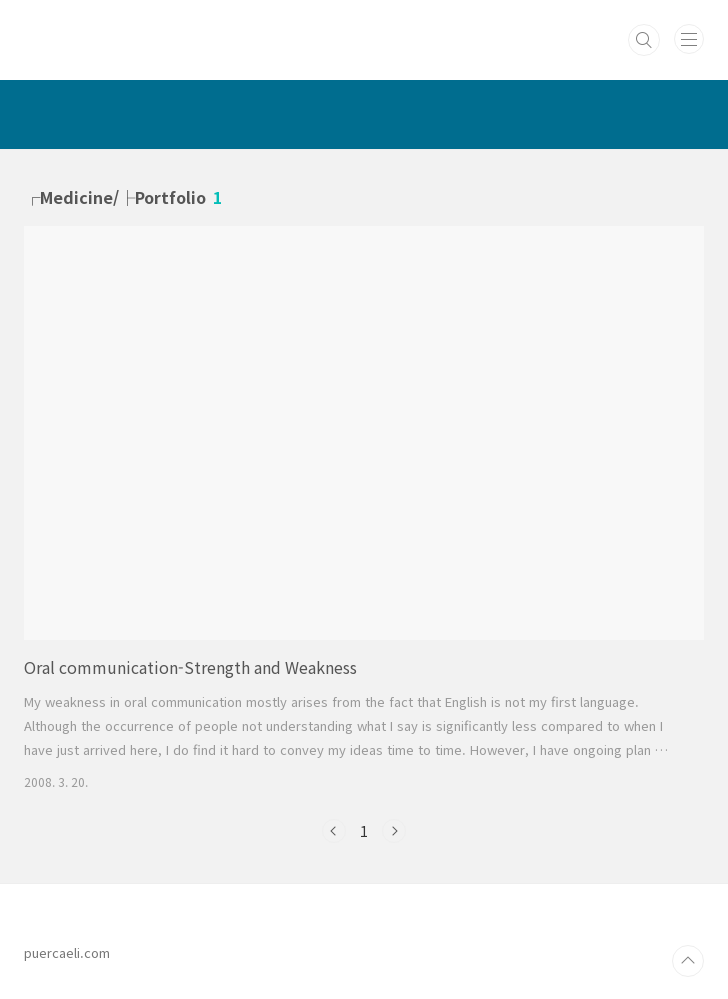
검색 (644, 40)
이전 (334, 831)
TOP (688, 961)
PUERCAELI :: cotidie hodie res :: (247, 29)
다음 (394, 831)
